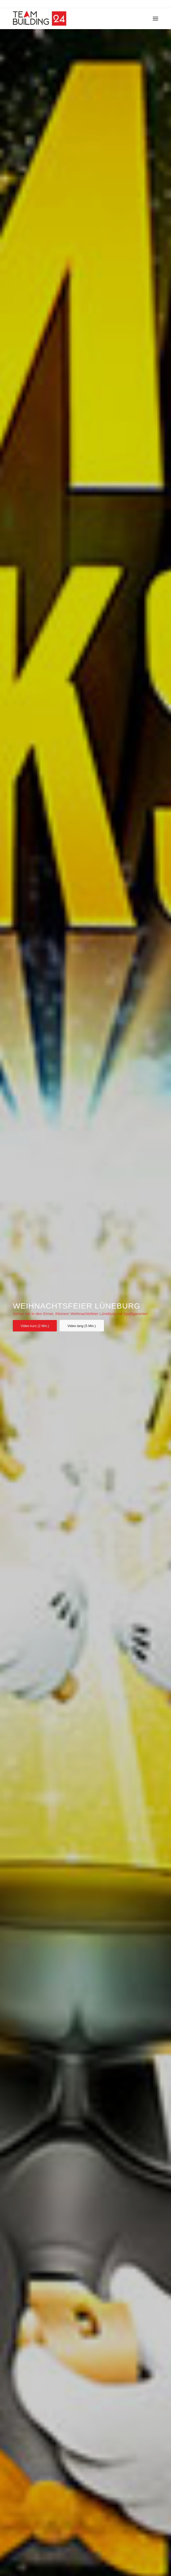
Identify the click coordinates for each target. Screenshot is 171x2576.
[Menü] (155, 18)
